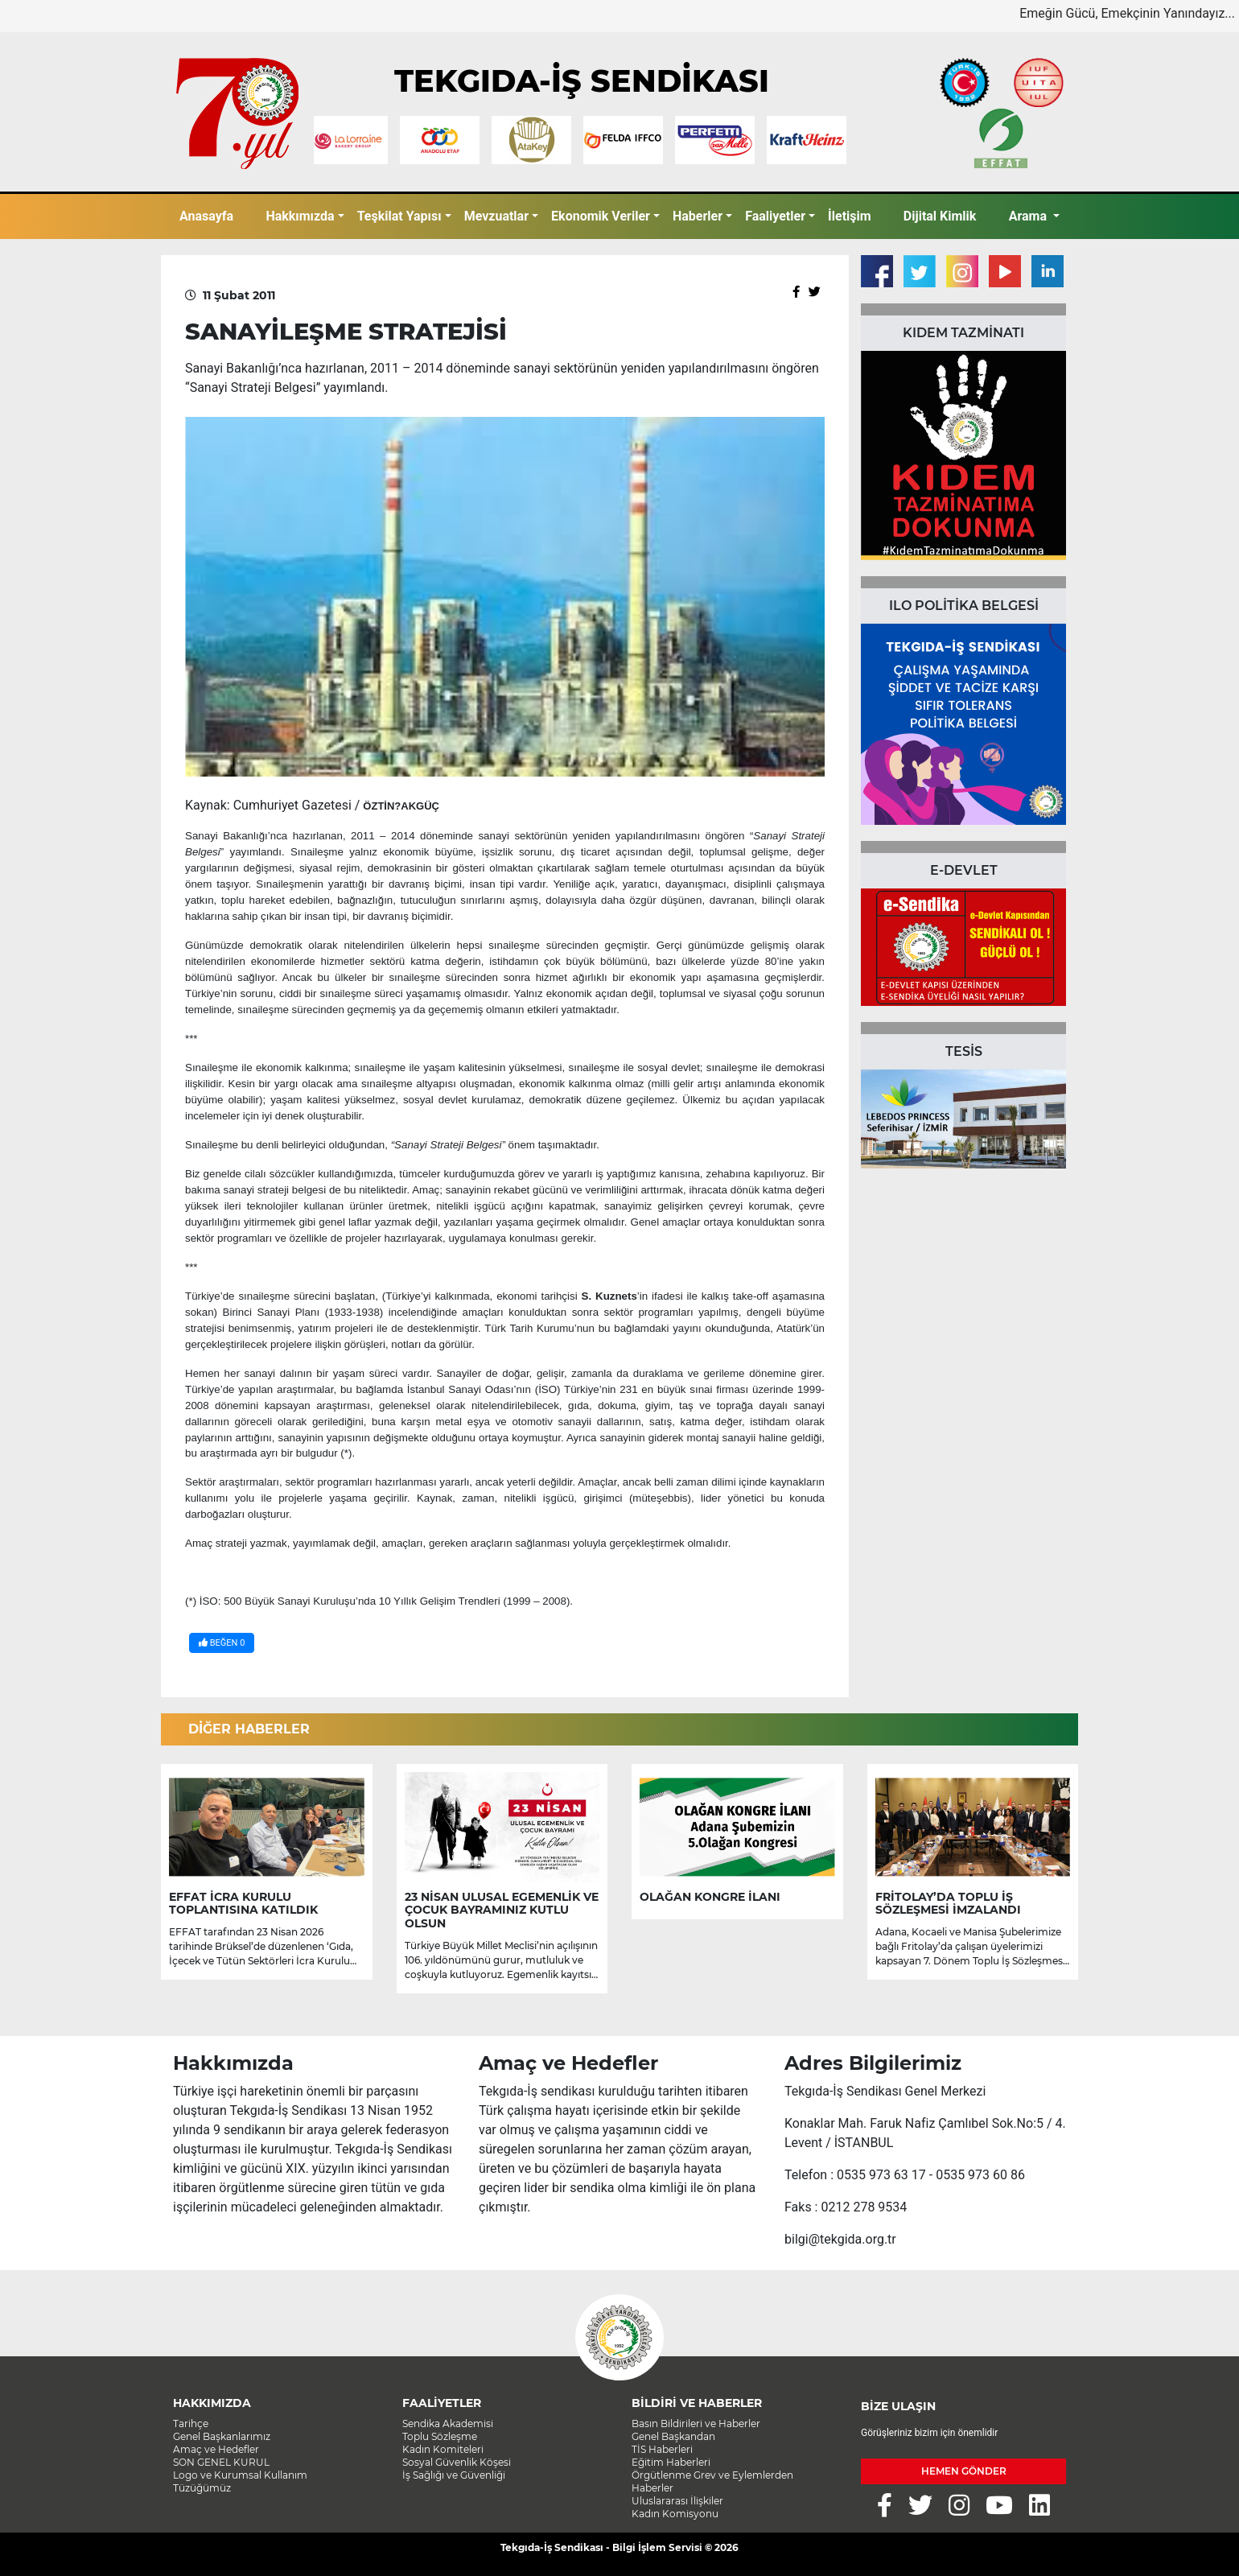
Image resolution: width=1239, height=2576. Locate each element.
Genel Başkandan (673, 2436)
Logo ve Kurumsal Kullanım (240, 2475)
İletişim (849, 216)
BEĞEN (222, 1643)
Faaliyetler (775, 216)
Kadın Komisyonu (675, 2514)
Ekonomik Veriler (600, 216)
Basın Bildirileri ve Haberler (696, 2423)
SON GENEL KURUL (221, 2462)
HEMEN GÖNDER (963, 2471)
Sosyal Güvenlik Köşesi (456, 2462)
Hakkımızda (300, 216)
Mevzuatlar (496, 216)
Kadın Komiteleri (443, 2449)
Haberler (697, 216)
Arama (1029, 216)
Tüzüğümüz (202, 2488)
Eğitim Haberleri (671, 2462)
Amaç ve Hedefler (216, 2449)
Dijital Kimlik (940, 216)
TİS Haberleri (662, 2449)
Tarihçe (190, 2423)
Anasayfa (206, 216)
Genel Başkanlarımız (221, 2436)
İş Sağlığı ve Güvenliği (453, 2475)
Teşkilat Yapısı (399, 216)
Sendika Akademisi (447, 2423)
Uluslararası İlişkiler (677, 2501)
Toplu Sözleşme (439, 2436)
